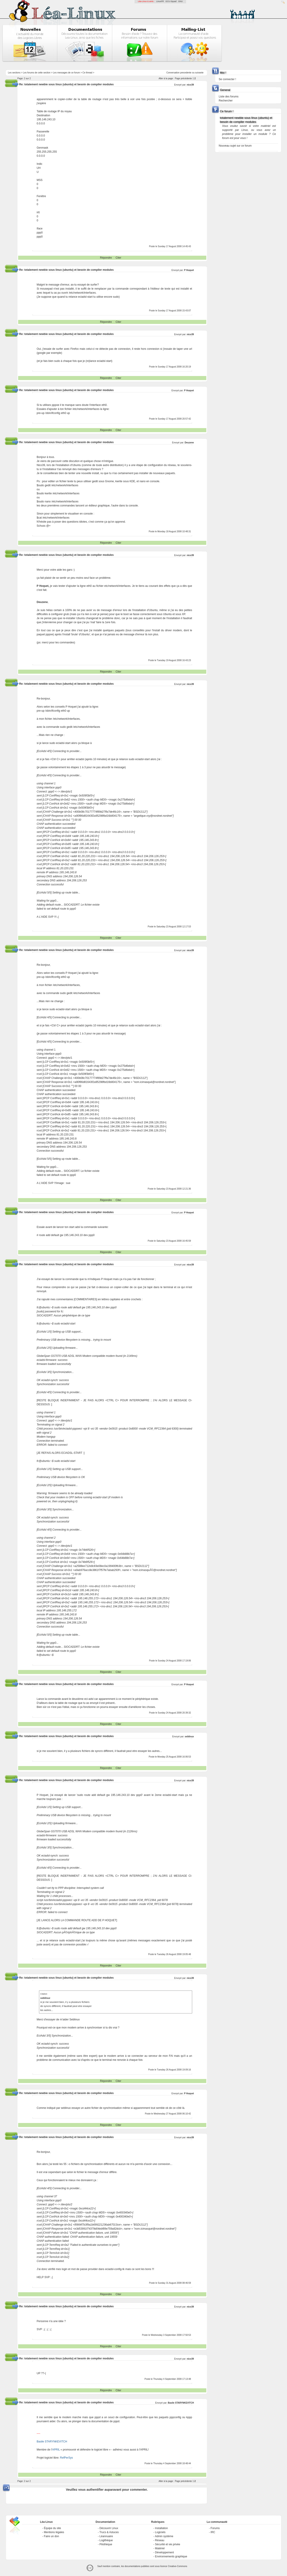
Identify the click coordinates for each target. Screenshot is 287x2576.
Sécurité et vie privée (167, 2544)
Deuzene (189, 442)
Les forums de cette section (36, 72)
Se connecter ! (227, 79)
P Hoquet (189, 270)
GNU (180, 1)
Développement (164, 2552)
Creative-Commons (177, 2566)
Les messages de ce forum (66, 72)
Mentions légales (54, 2532)
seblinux (189, 1736)
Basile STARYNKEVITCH (181, 2403)
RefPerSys (66, 2457)
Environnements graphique (171, 2556)
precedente (185, 72)
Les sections (14, 72)
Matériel (160, 2548)
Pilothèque (106, 2544)
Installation (161, 2528)
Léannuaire (106, 2536)
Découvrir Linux (109, 2528)
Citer (118, 257)
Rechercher (226, 100)
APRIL (56, 2449)
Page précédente (183, 78)
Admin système (164, 2536)
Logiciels (160, 2532)
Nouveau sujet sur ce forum (235, 145)
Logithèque (106, 2540)
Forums (215, 2528)
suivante (199, 72)
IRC (213, 2532)
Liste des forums (228, 96)
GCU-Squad (170, 1)
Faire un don (51, 2536)
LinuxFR (160, 1)
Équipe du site (52, 2528)
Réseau (159, 2540)
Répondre (106, 257)
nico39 (190, 85)
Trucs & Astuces (109, 2532)
